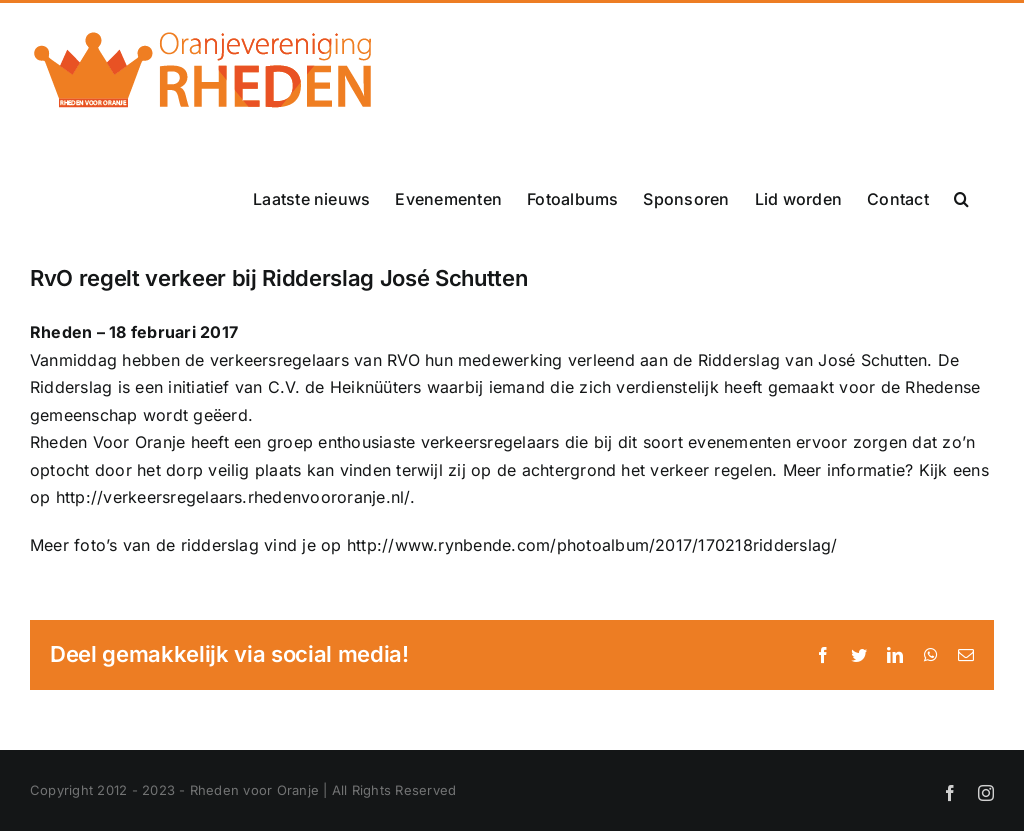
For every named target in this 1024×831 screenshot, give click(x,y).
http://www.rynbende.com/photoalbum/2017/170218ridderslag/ (592, 545)
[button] (961, 199)
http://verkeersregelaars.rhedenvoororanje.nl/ (233, 497)
